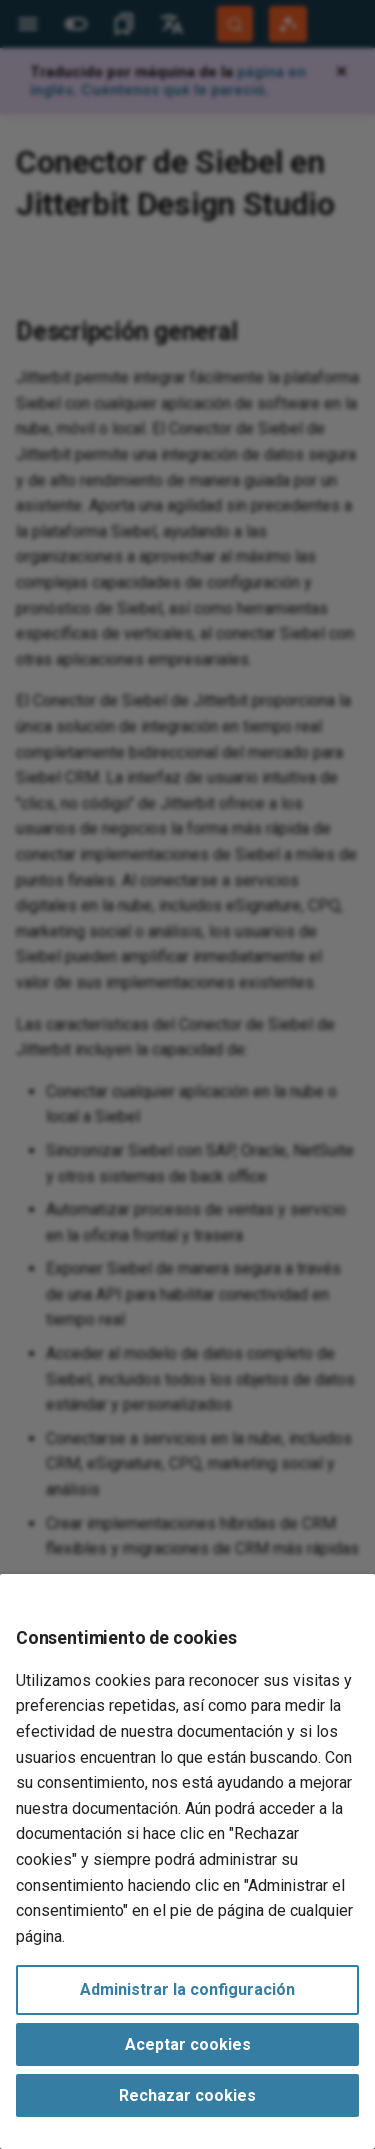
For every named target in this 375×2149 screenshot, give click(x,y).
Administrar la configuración (187, 1989)
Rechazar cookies (187, 2095)
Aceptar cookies (188, 2044)
